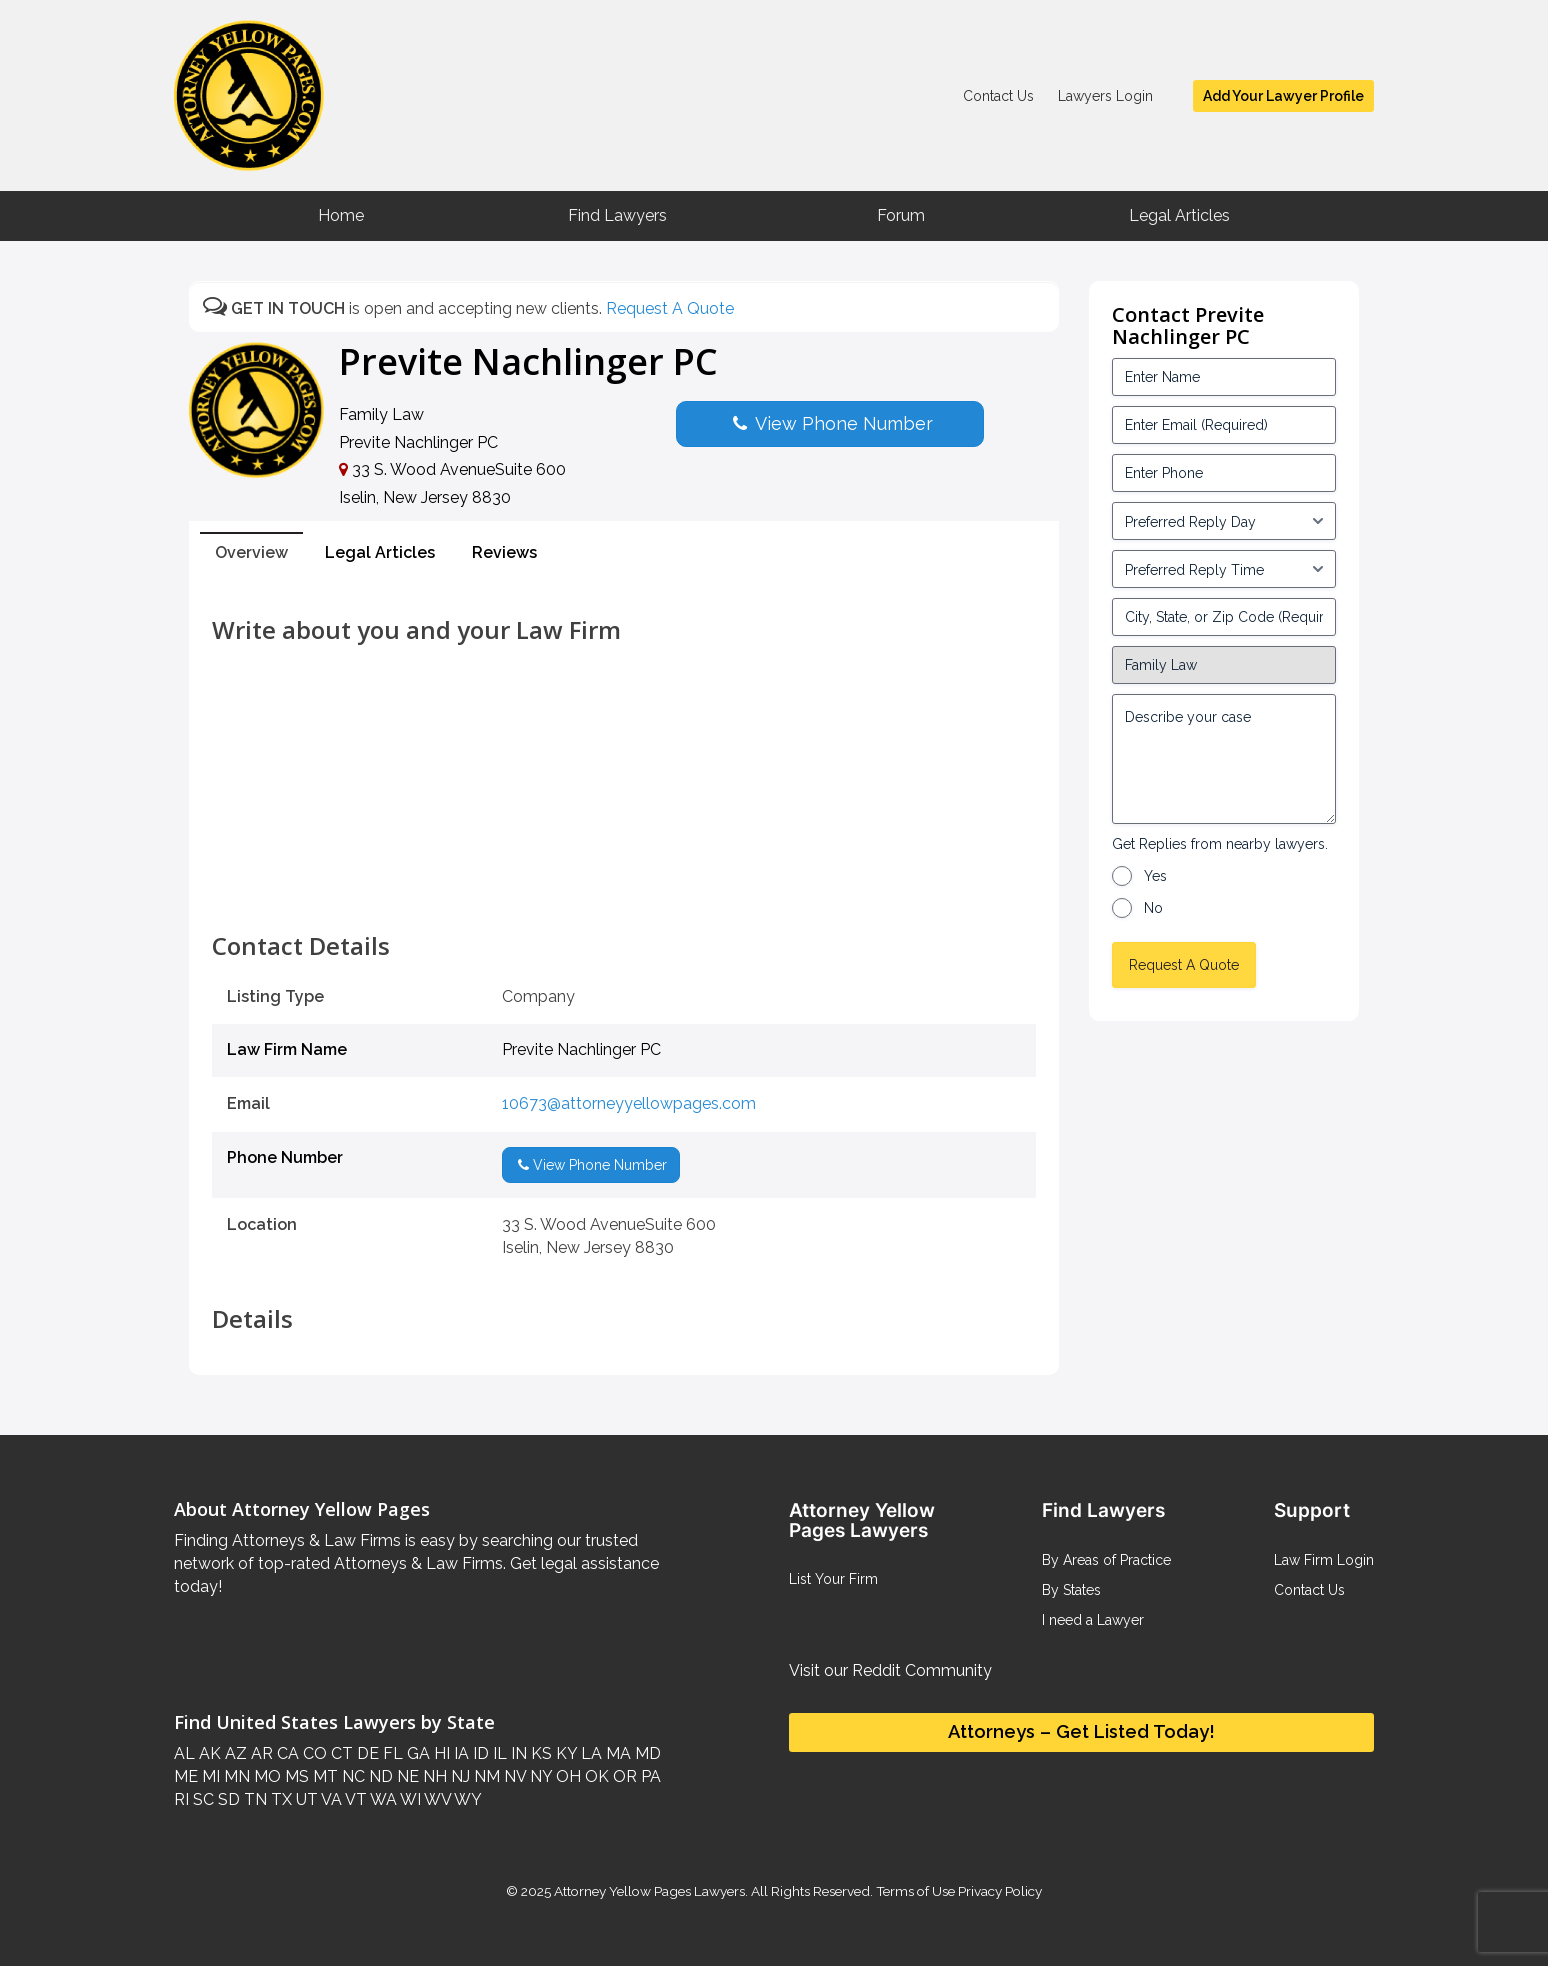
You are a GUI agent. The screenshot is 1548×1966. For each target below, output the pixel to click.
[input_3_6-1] (1224, 569)
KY (564, 1753)
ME (186, 1776)
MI (209, 1776)
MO (265, 1776)
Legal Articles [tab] (380, 552)
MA (616, 1753)
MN (235, 1776)
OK (595, 1776)
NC (351, 1776)
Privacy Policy (998, 1891)
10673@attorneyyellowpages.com (629, 1103)
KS (539, 1753)
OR (623, 1776)
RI (181, 1799)
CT (340, 1753)
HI (440, 1753)
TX (279, 1799)
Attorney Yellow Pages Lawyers (649, 1891)
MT (323, 1776)
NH (433, 1776)
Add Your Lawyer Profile (1283, 96)
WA (382, 1799)
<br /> (624, 888)
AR (260, 1753)
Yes (1155, 876)
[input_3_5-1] (1224, 521)
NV (513, 1776)
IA (459, 1753)
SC (201, 1799)
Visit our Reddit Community (890, 1670)
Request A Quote (670, 308)
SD (227, 1799)
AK (208, 1753)
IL (498, 1753)
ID (479, 1753)
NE (406, 1776)
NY (539, 1776)
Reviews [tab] (504, 552)
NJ (458, 1776)
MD (646, 1753)
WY (466, 1799)
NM (485, 1776)
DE (366, 1753)
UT (305, 1799)
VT (354, 1799)
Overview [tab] (251, 552)
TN (253, 1799)
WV (436, 1799)
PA (649, 1776)
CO (313, 1753)
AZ (234, 1753)
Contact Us (998, 96)
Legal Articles (1179, 215)
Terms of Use (915, 1891)
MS (295, 1776)
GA (416, 1753)
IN (517, 1753)
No (1153, 908)
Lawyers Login (1105, 96)
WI (409, 1799)
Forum (901, 215)
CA (286, 1753)
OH (566, 1776)
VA (330, 1799)
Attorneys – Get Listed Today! (1081, 1731)
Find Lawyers (617, 215)
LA (589, 1753)
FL (391, 1753)
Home (341, 215)
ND (379, 1776)
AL (184, 1753)
